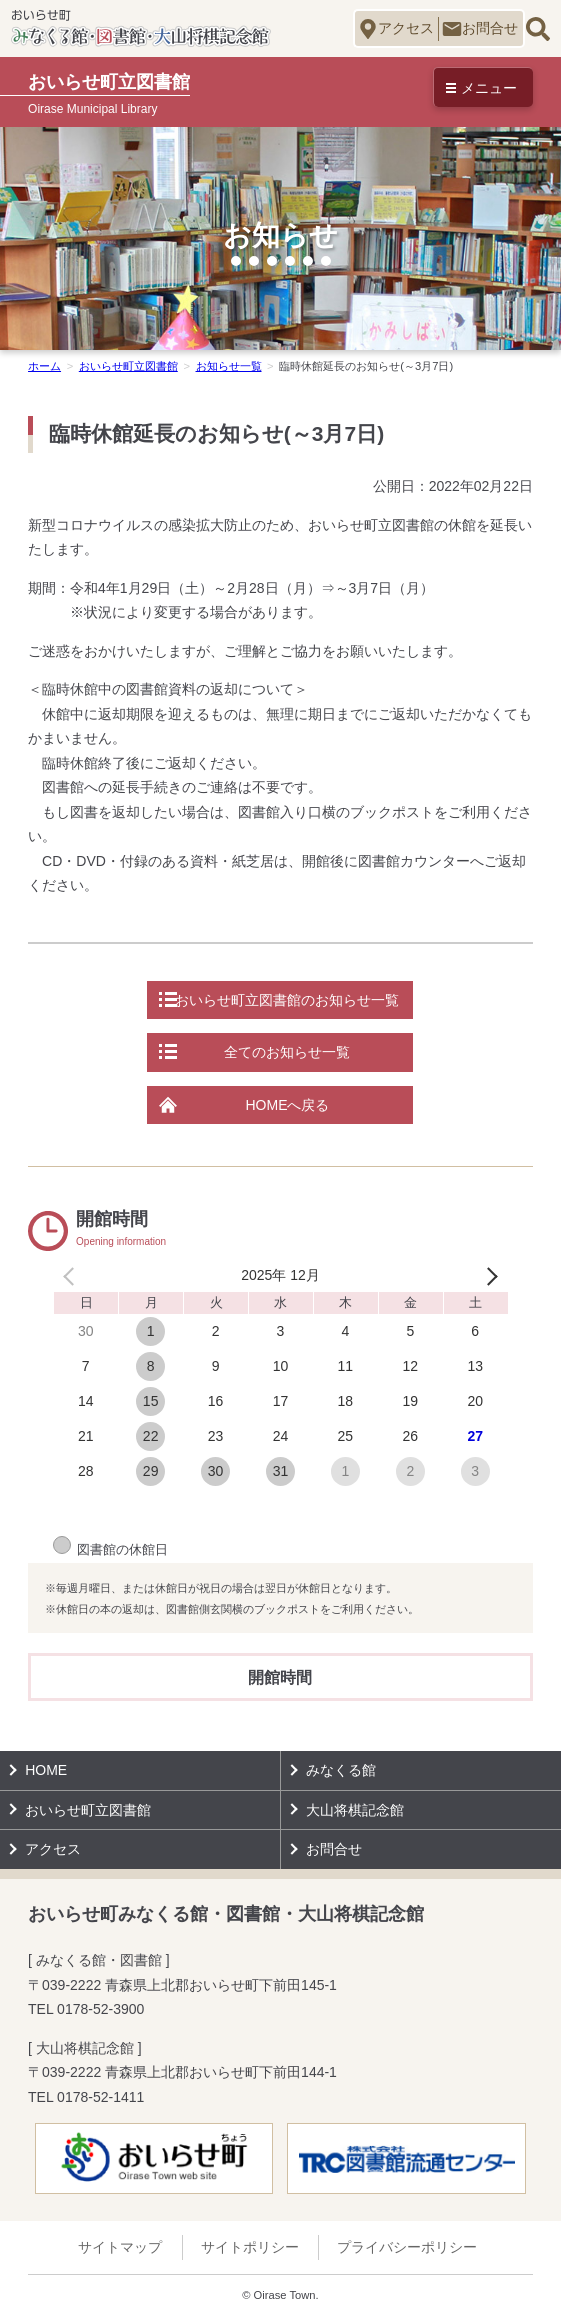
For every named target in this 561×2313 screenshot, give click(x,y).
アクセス (406, 28)
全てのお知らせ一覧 (287, 1052)
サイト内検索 (537, 28)
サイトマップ (120, 2247)
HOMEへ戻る (287, 1105)
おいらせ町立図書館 (128, 366)
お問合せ (490, 28)
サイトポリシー (250, 2247)
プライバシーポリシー (407, 2247)
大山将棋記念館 (355, 1810)
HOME (46, 1770)
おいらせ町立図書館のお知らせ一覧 (287, 1000)
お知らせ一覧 (229, 366)
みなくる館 (341, 1770)
